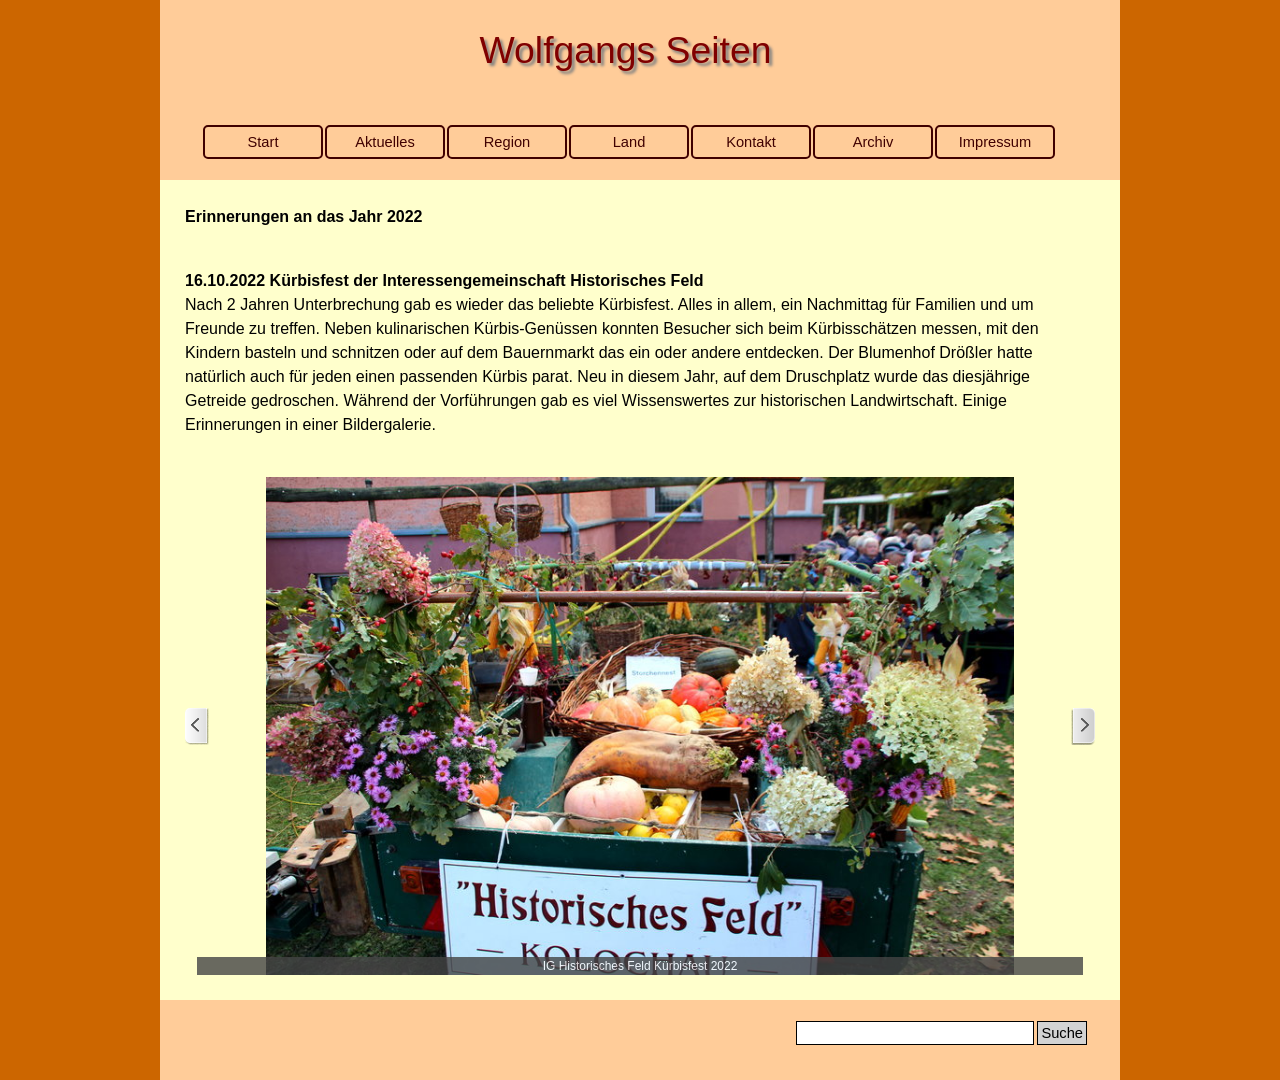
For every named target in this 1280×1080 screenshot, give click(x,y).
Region (507, 142)
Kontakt (751, 142)
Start (263, 142)
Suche (1062, 1033)
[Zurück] (197, 726)
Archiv (873, 142)
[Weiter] (1083, 726)
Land (629, 142)
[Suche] (915, 1033)
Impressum (995, 142)
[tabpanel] (640, 217)
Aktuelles (384, 142)
